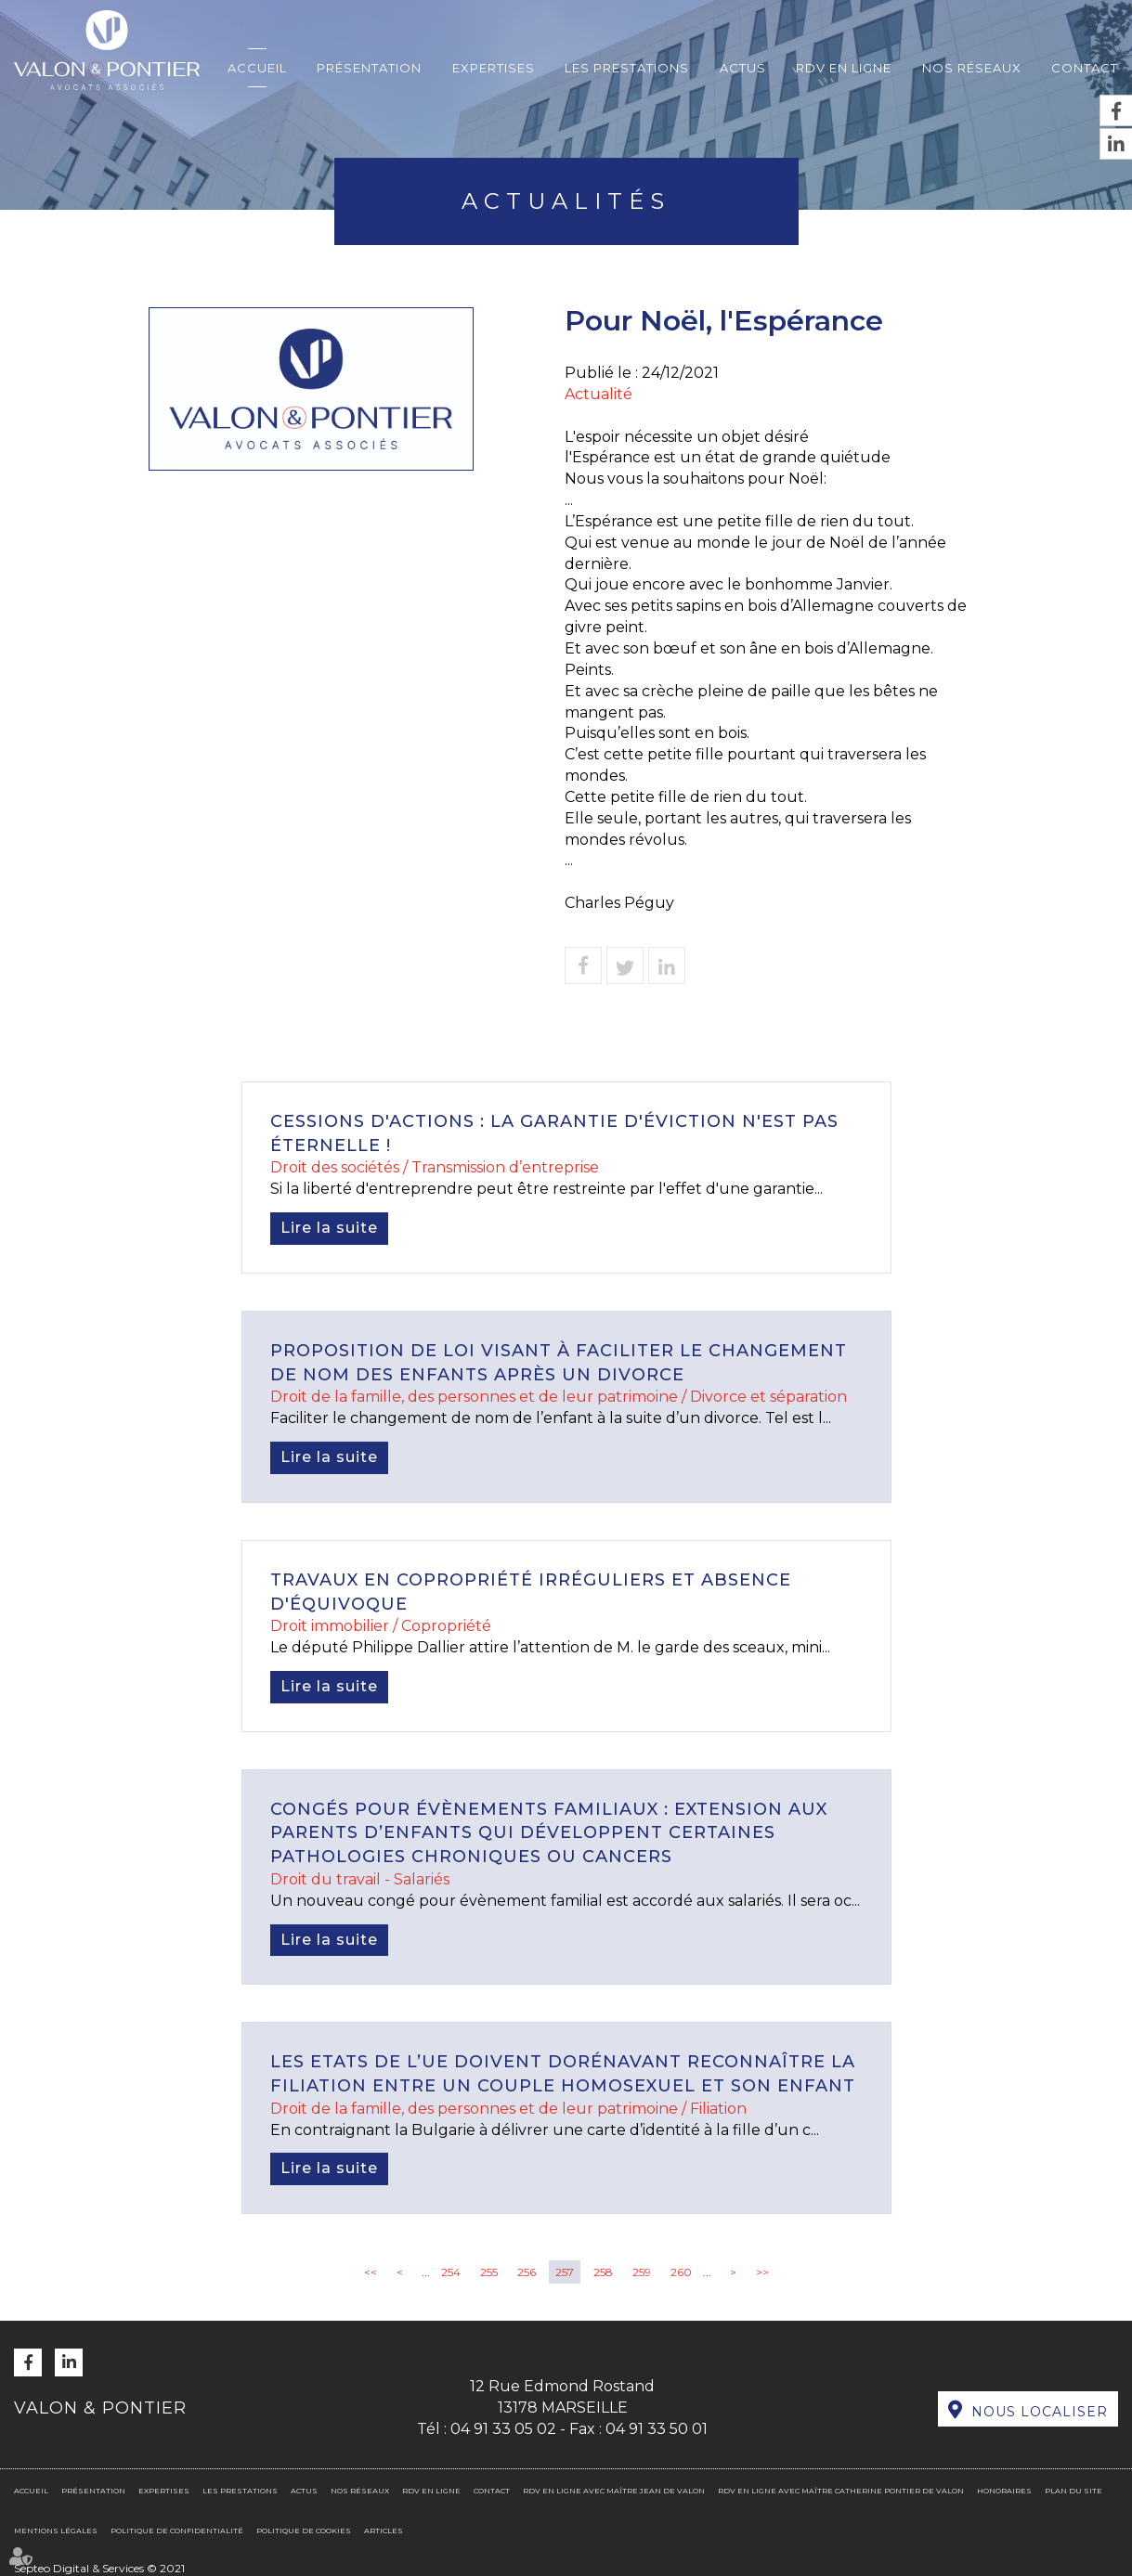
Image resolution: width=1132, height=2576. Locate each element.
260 (681, 2272)
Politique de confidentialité (177, 2530)
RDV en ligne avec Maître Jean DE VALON (614, 2490)
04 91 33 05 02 (503, 2429)
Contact (1084, 67)
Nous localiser (1039, 2411)
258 (603, 2272)
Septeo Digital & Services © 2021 (99, 2568)
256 (526, 2272)
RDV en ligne (843, 67)
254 (451, 2272)
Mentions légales (56, 2530)
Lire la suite (329, 1227)
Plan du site (1073, 2490)
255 (489, 2272)
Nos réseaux (971, 67)
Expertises (493, 67)
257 (564, 2272)
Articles (383, 2530)
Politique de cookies (303, 2530)
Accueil (257, 67)
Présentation (369, 67)
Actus (743, 67)
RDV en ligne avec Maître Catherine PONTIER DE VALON (841, 2490)
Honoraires (1004, 2490)
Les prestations (627, 67)
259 (641, 2272)
